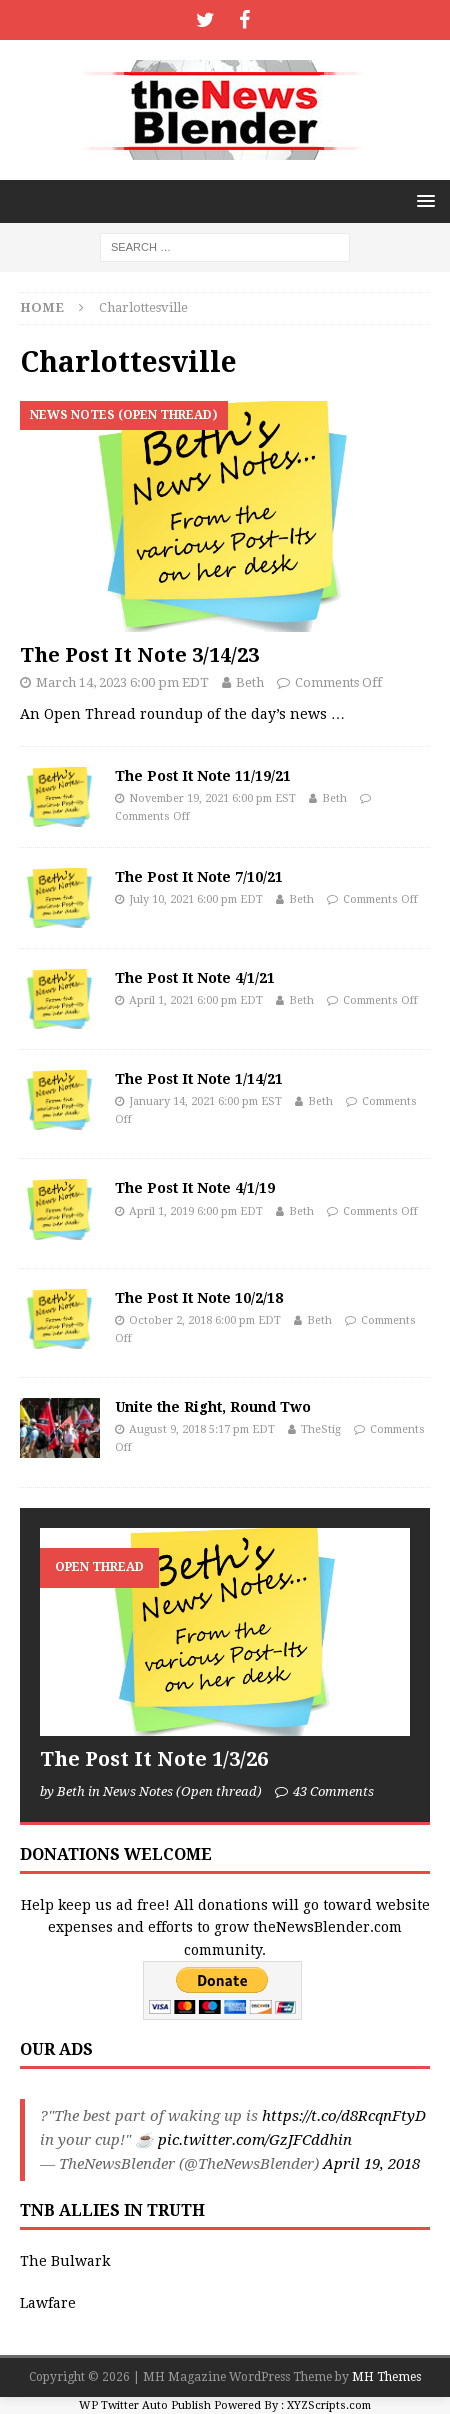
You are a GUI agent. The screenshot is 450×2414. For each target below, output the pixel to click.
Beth (250, 682)
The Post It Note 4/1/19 (195, 1188)
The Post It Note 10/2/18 (199, 1298)
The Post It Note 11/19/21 (203, 776)
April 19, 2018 (371, 2164)
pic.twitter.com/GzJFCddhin (255, 2140)
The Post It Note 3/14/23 (139, 655)
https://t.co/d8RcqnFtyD (344, 2116)
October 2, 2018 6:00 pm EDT (205, 1320)
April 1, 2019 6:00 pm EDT (196, 1211)
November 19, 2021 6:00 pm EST (212, 798)
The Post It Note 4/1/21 (195, 978)
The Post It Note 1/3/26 (154, 1759)
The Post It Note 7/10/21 (199, 877)
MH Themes (386, 2377)
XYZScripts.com (329, 2405)
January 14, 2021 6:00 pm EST (205, 1101)
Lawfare (48, 2303)
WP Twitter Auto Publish (145, 2405)
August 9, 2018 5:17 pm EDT (202, 1429)
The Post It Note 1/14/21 (199, 1079)
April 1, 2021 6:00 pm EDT (196, 1000)
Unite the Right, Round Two (213, 1407)
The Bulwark (65, 2261)
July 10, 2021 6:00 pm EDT (196, 899)
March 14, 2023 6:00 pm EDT (122, 682)
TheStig (321, 1429)
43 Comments (333, 1791)
